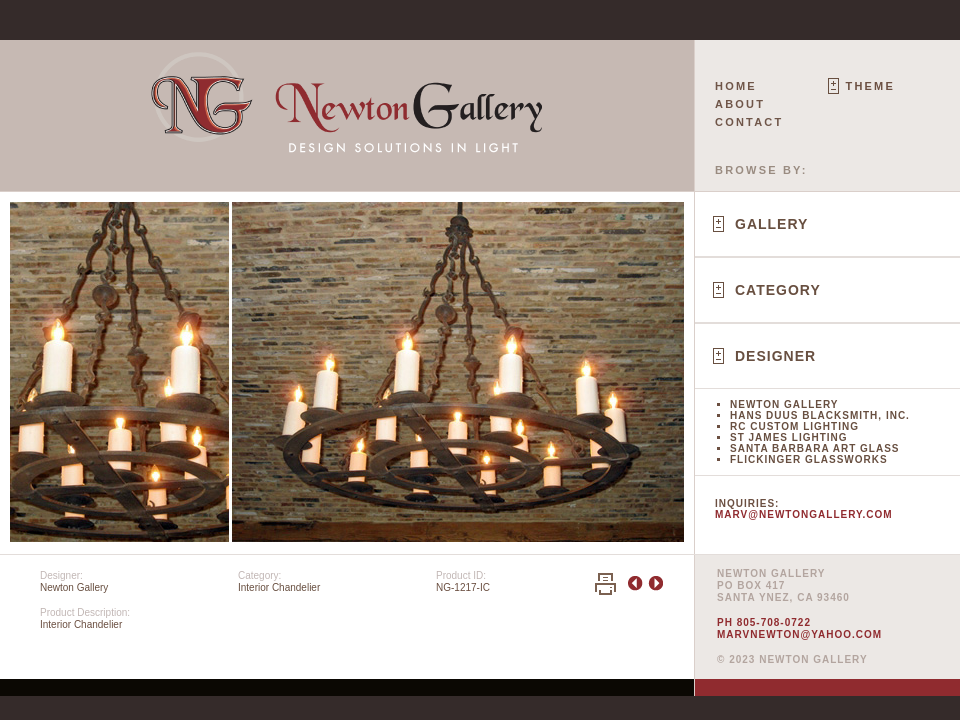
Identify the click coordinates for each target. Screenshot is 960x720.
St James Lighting (789, 437)
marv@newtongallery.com (804, 514)
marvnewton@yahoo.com (799, 634)
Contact (749, 122)
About (740, 104)
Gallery (771, 224)
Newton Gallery (784, 404)
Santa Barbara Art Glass (814, 448)
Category (778, 290)
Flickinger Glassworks (809, 459)
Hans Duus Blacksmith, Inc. (820, 415)
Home (736, 86)
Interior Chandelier (279, 587)
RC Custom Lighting (794, 426)
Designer (775, 356)
